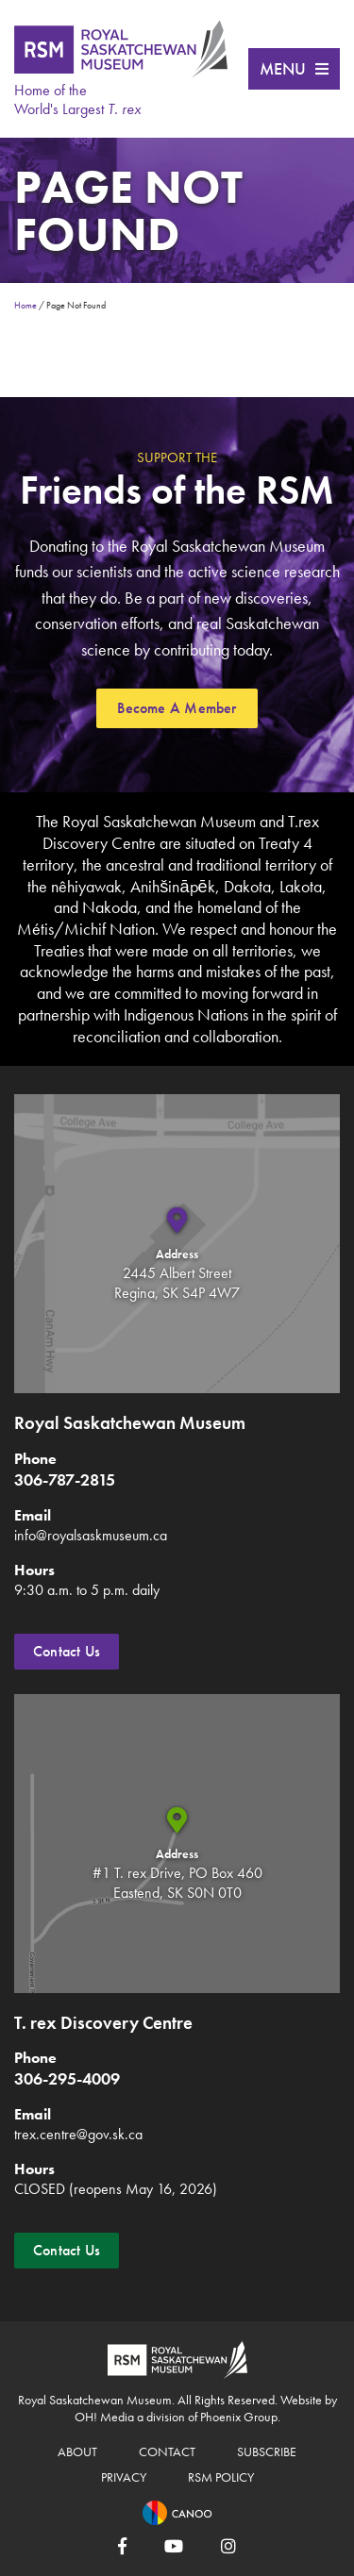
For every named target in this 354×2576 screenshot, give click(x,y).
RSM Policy (221, 2476)
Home (25, 305)
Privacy (123, 2476)
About (77, 2451)
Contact (167, 2451)
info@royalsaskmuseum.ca (90, 1535)
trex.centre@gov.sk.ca (78, 2134)
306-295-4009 (67, 2078)
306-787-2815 (64, 1479)
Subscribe (266, 2451)
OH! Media (104, 2416)
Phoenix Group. (240, 2416)
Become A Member (176, 708)
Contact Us (66, 1651)
